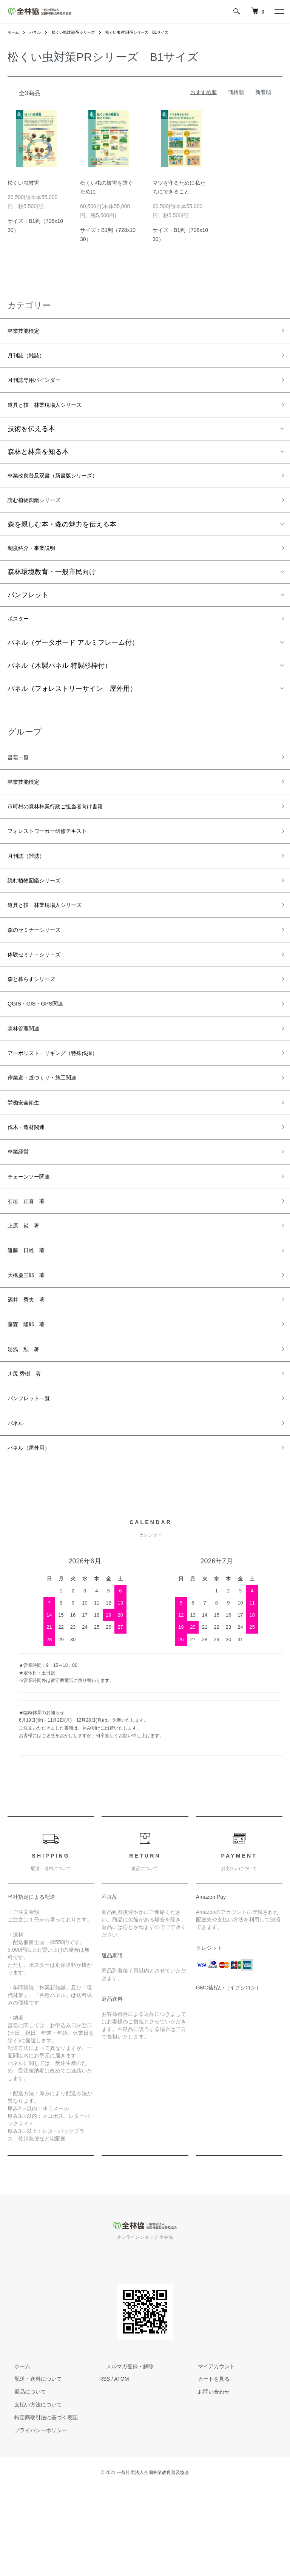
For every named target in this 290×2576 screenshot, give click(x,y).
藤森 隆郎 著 (31, 1399)
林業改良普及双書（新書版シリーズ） (65, 486)
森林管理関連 (28, 1074)
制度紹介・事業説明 (38, 563)
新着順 (263, 92)
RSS (104, 2467)
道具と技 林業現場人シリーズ (55, 413)
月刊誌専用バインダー (42, 386)
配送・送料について (31, 2467)
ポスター (21, 636)
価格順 (236, 92)
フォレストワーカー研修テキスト (59, 858)
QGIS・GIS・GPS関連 (43, 1048)
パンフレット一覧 (35, 1480)
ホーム (14, 32)
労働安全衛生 (28, 1156)
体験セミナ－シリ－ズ (42, 994)
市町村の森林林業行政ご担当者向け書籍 (69, 831)
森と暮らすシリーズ (38, 1020)
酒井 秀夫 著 (31, 1372)
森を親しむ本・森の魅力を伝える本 (62, 538)
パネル (38, 32)
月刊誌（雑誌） (31, 359)
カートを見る (206, 2467)
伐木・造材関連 (31, 1183)
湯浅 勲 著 (28, 1426)
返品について (23, 2480)
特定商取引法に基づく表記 (39, 2505)
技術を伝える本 (31, 438)
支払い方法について (31, 2493)
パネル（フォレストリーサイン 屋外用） (72, 708)
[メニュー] (278, 11)
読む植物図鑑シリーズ (42, 513)
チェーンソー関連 (35, 1237)
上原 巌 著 (28, 1291)
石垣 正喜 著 (31, 1264)
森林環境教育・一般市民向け (52, 588)
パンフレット (28, 611)
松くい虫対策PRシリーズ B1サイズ (156, 32)
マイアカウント (209, 2454)
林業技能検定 (28, 332)
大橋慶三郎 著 (31, 1345)
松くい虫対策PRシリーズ (82, 32)
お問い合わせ (206, 2480)
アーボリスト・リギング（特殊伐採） (65, 1102)
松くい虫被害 (23, 183)
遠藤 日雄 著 (31, 1318)
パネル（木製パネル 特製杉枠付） (59, 685)
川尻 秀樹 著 (29, 1453)
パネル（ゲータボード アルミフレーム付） (73, 662)
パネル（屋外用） (35, 1534)
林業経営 (21, 1210)
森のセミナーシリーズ (42, 966)
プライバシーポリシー (34, 2518)
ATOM (121, 2467)
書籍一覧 (21, 777)
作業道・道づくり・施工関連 (52, 1129)
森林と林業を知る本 (38, 461)
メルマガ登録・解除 (123, 2454)
